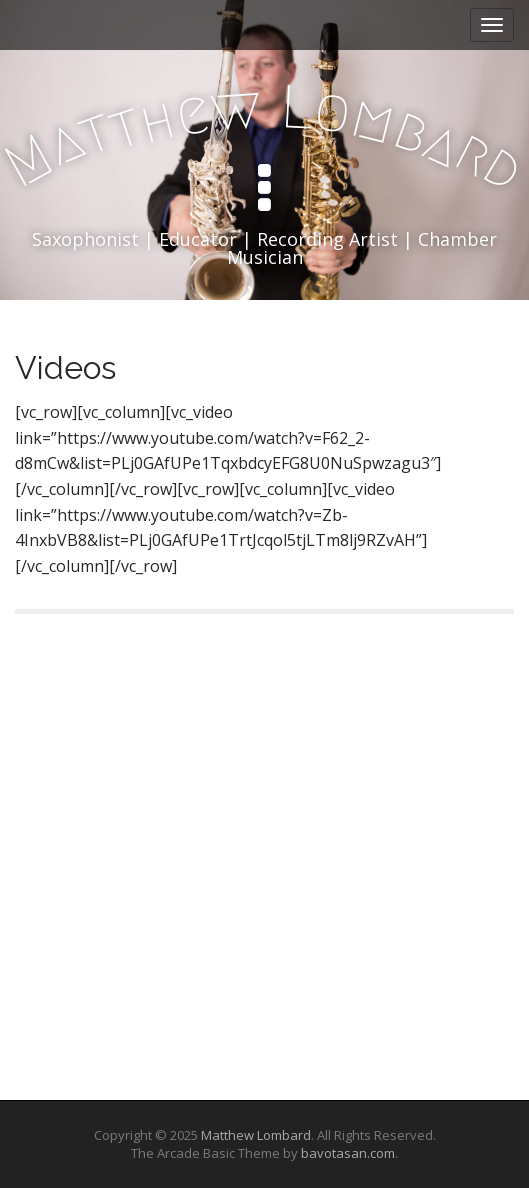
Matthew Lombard (256, 1135)
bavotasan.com (348, 1153)
